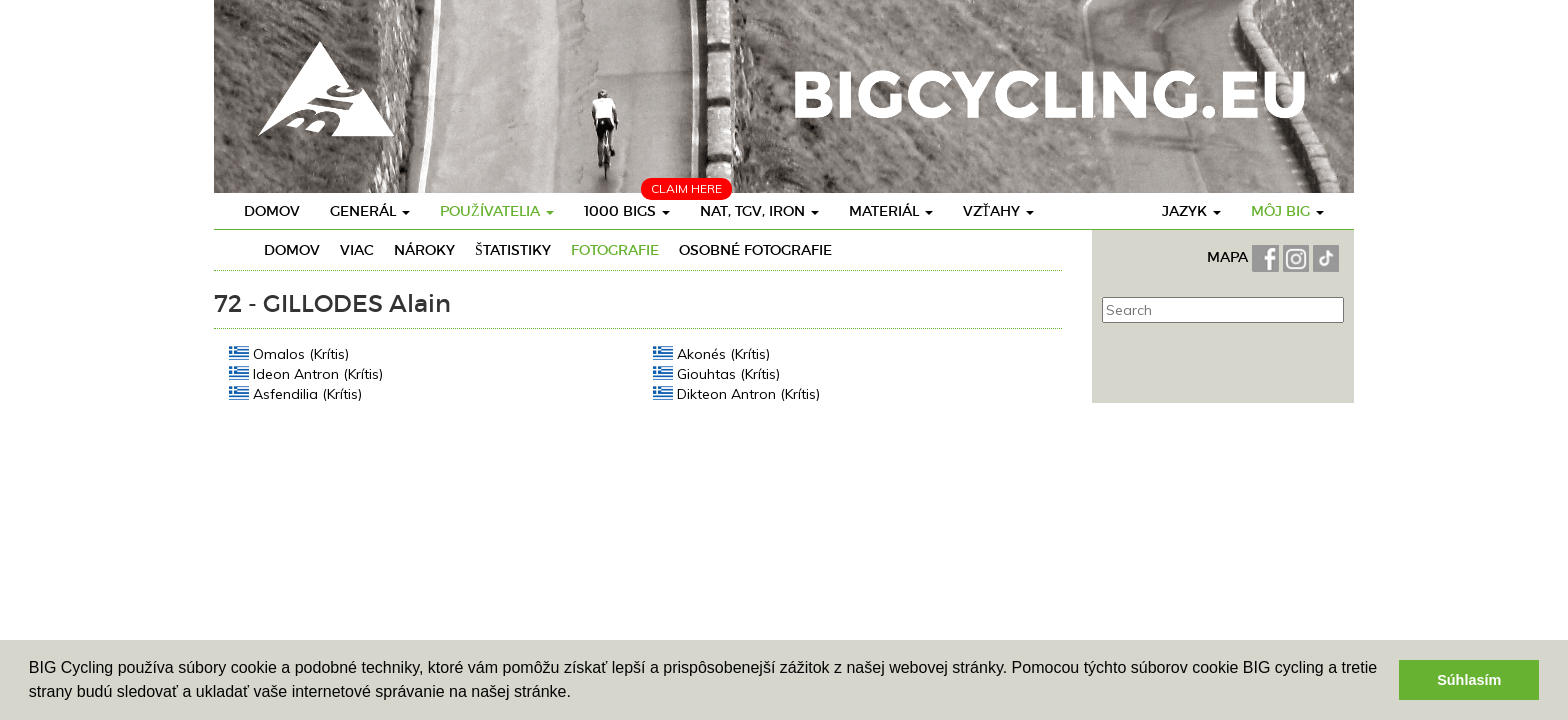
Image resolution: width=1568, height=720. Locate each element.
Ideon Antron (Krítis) (306, 373)
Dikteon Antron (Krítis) (736, 393)
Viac (357, 250)
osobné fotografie (755, 250)
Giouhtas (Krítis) (716, 373)
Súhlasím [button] (1469, 680)
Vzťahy (999, 211)
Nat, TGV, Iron (759, 211)
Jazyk (1191, 211)
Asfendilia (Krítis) (295, 393)
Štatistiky (513, 250)
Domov (272, 211)
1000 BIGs (627, 211)
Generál (370, 211)
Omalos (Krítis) (289, 353)
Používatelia (497, 211)
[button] (578, 694)
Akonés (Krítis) (711, 353)
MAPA (1229, 257)
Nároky (424, 250)
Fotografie (615, 250)
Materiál (891, 211)
